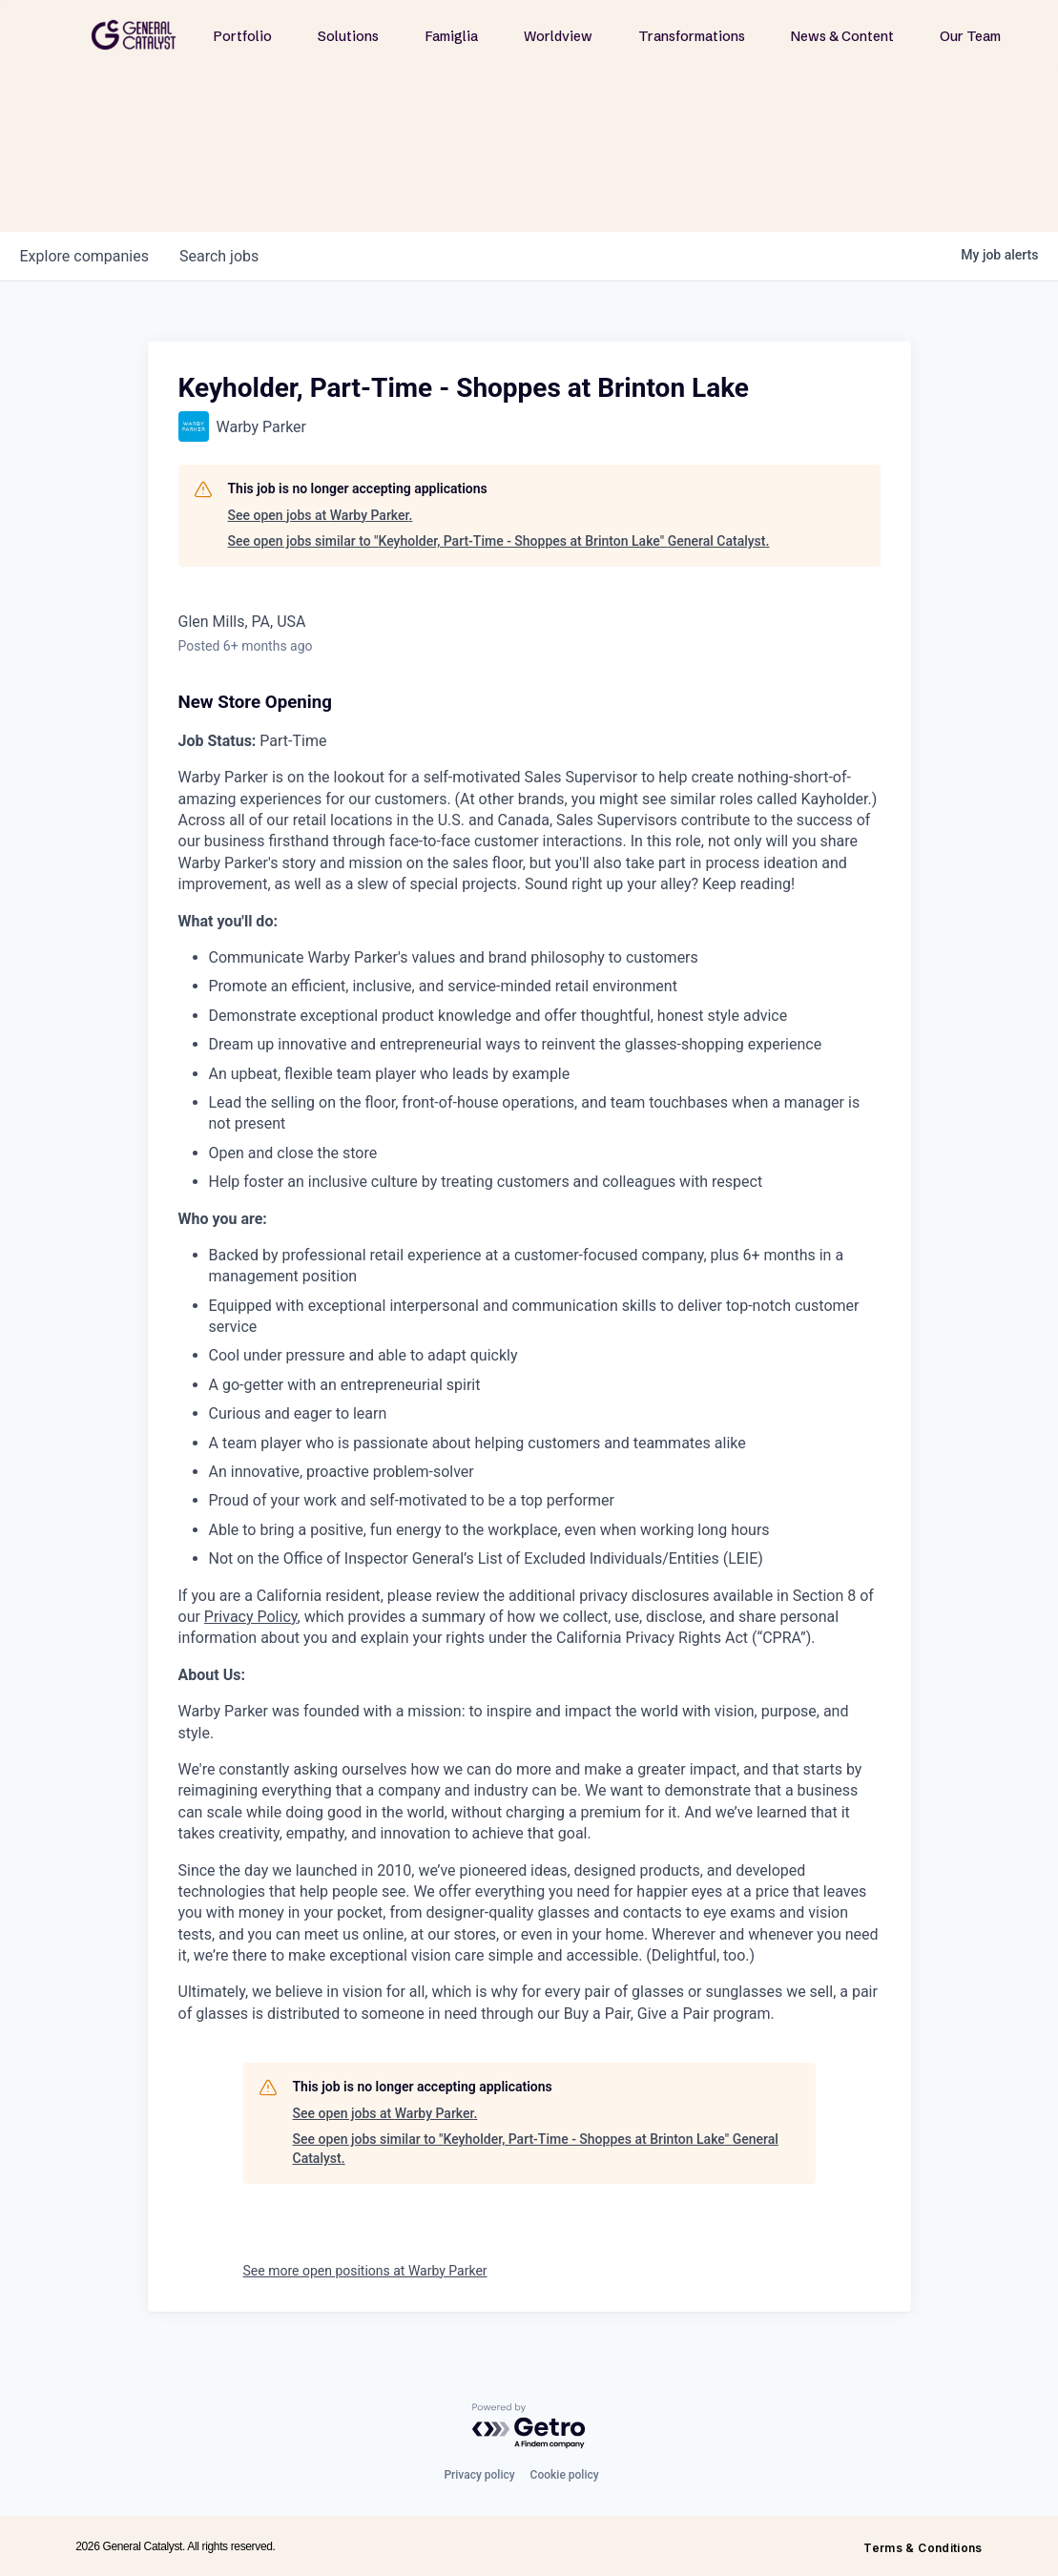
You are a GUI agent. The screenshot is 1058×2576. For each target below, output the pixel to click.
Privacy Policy (251, 1617)
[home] (133, 35)
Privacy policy (479, 2475)
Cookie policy (564, 2475)
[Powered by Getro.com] (529, 2426)
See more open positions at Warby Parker (365, 2270)
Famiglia (451, 36)
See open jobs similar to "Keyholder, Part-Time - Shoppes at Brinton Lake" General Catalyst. (499, 541)
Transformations (691, 36)
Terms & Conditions (922, 2548)
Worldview (558, 36)
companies (84, 256)
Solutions (348, 36)
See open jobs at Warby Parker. (320, 515)
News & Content (842, 36)
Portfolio (243, 36)
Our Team (970, 36)
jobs (219, 256)
